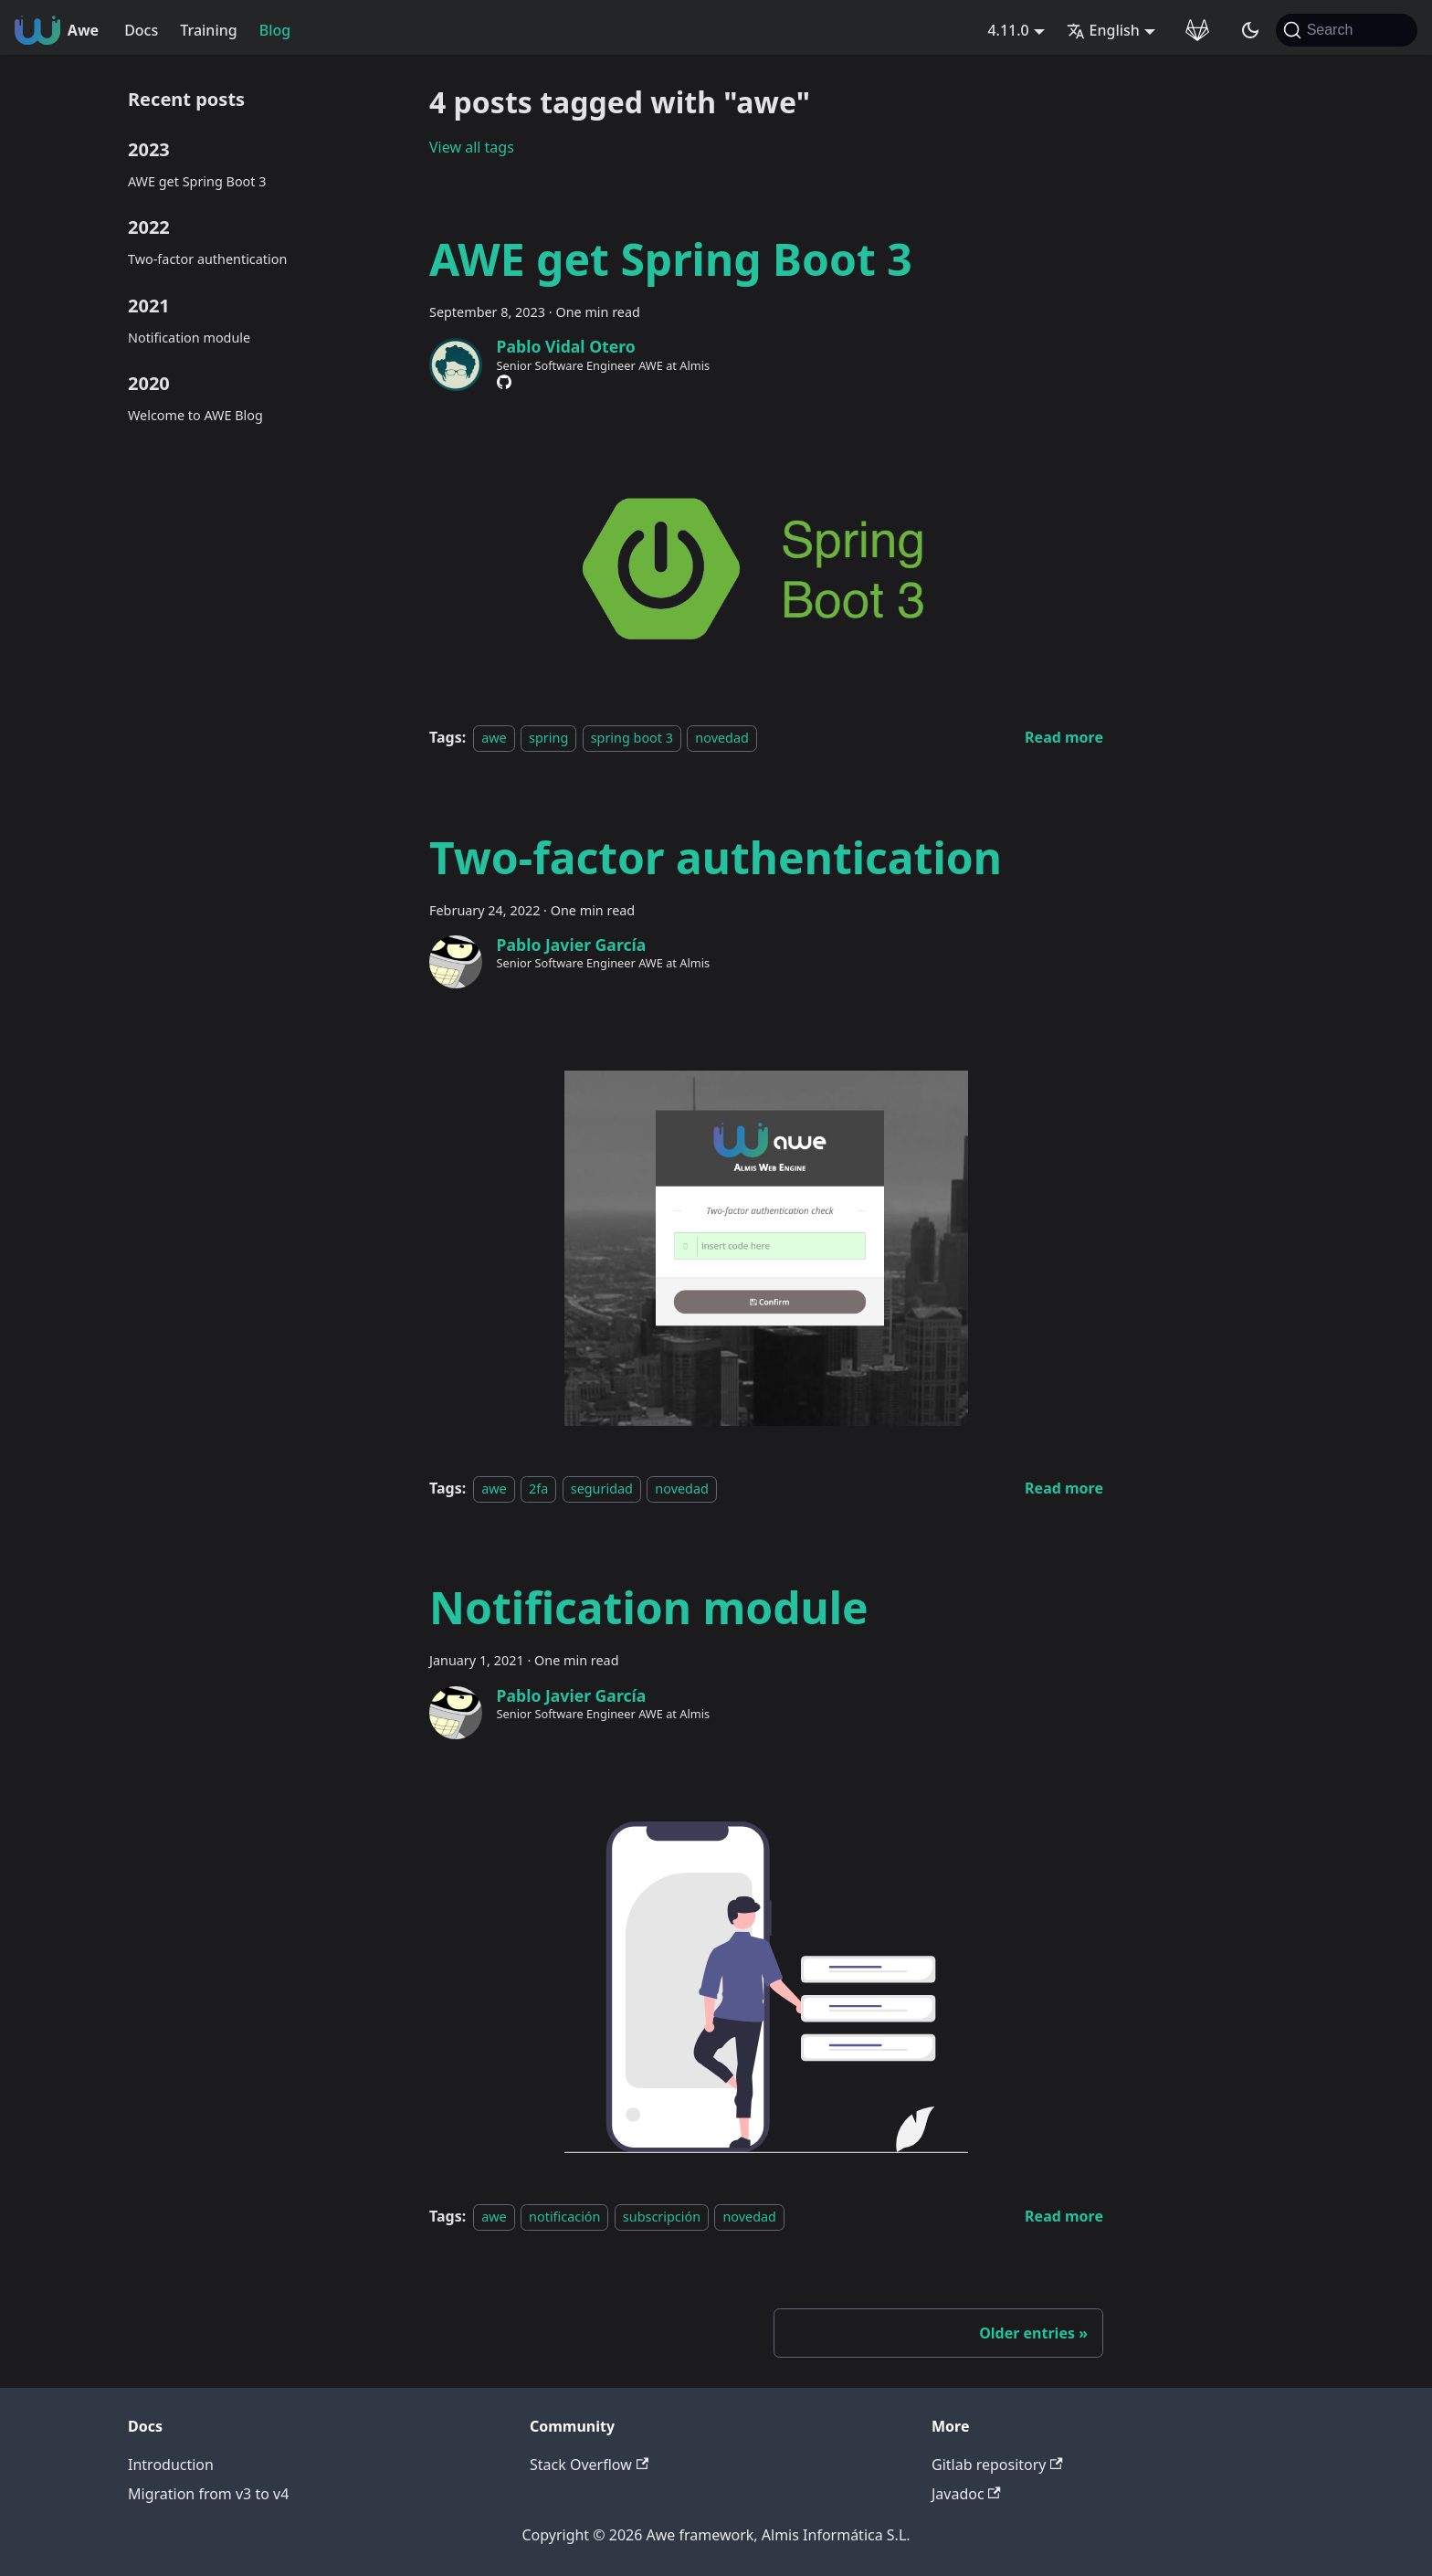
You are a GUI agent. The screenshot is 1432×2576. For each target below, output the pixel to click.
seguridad (602, 1488)
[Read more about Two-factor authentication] (1064, 1488)
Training (208, 30)
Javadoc (966, 2494)
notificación (564, 2216)
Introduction (171, 2465)
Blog (274, 30)
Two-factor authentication (207, 259)
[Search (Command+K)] (1346, 30)
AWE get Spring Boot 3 (197, 181)
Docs (141, 30)
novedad (722, 737)
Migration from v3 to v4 (208, 2494)
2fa (538, 1488)
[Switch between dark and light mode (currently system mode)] (1250, 30)
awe (494, 737)
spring (548, 737)
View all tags (471, 147)
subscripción (661, 2216)
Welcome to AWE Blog (195, 415)
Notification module (189, 337)
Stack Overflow (589, 2465)
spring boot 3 (632, 737)
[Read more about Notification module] (1064, 2216)
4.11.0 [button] (1007, 30)
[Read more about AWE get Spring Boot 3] (1064, 737)
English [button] (1103, 30)
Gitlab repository (997, 2465)
